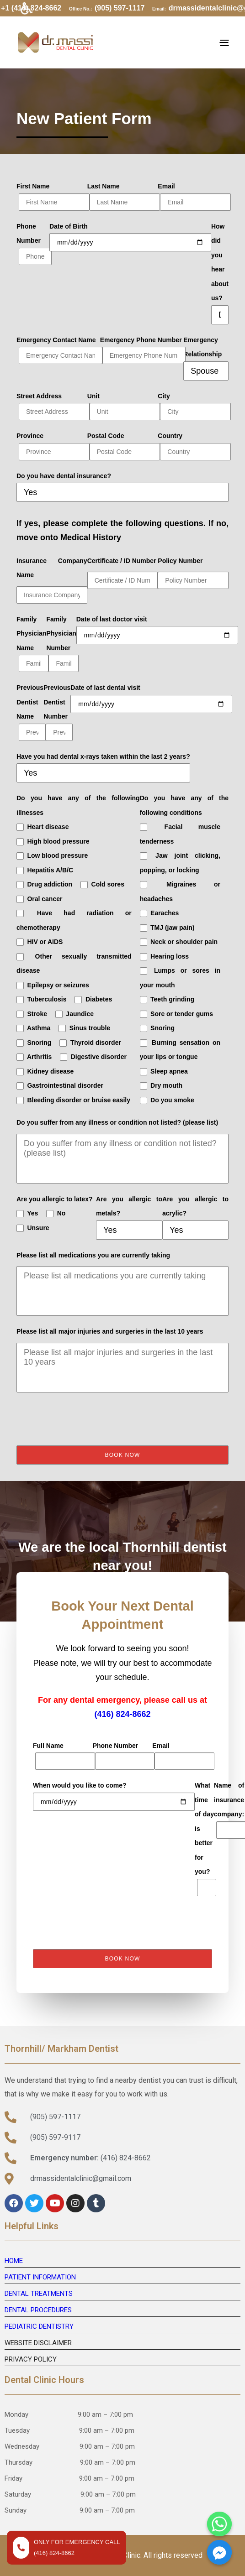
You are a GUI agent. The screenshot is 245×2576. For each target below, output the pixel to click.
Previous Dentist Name (29, 712)
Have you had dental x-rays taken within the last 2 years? (103, 756)
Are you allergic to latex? (54, 1199)
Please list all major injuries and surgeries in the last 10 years (109, 1331)
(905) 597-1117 (119, 8)
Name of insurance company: (229, 1810)
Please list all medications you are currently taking (93, 1255)
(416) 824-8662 (122, 1714)
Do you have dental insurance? (63, 476)
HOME (14, 2261)
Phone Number (32, 244)
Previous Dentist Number (56, 712)
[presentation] (85, 1419)
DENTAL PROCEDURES (38, 2310)
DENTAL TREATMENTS (39, 2293)
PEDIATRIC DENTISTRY (39, 2326)
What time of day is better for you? (204, 1839)
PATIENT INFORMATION (40, 2277)
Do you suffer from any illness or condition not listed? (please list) (117, 1122)
